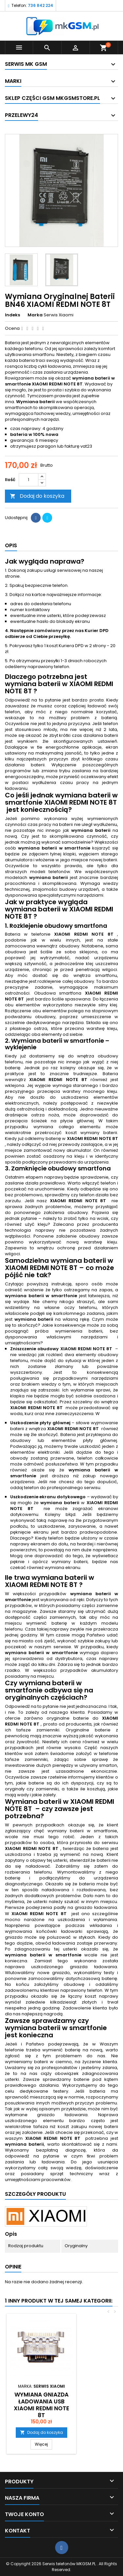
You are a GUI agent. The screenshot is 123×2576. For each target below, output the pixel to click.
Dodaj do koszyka (37, 496)
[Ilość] (28, 479)
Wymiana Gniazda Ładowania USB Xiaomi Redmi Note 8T (41, 2405)
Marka (35, 315)
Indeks (12, 315)
